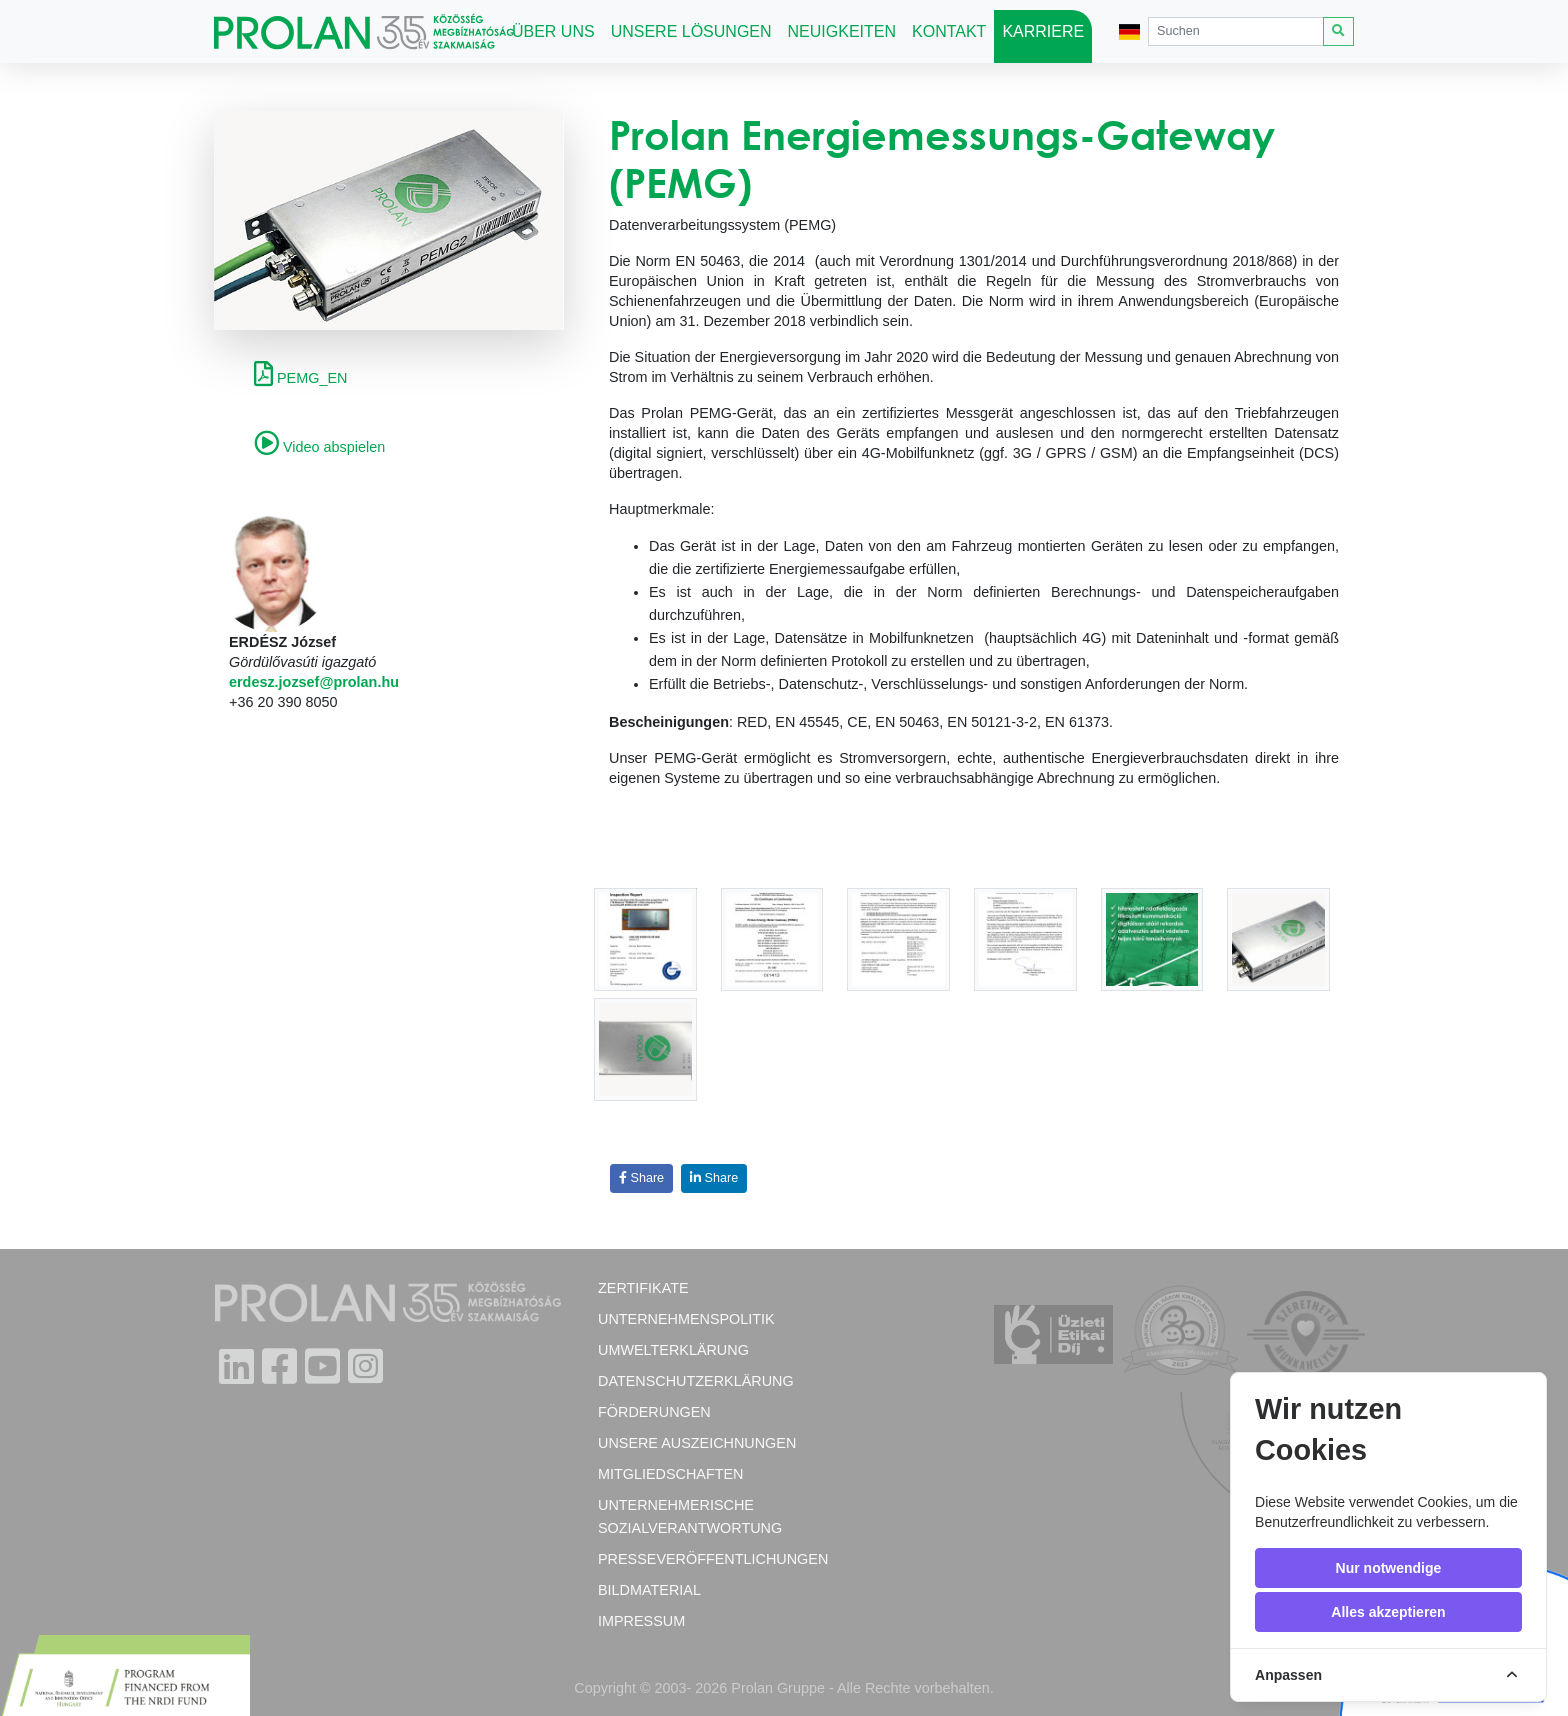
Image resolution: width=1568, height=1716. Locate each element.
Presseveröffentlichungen (713, 1559)
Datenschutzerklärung (696, 1381)
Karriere (1043, 31)
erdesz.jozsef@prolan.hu (314, 682)
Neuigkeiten (842, 31)
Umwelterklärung (673, 1350)
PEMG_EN (300, 378)
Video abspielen (319, 447)
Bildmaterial (649, 1590)
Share (641, 1178)
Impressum (641, 1621)
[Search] (1236, 31)
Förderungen (654, 1412)
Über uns (553, 31)
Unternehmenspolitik (686, 1319)
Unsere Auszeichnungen (697, 1443)
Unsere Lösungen (691, 31)
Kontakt (949, 31)
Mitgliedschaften (671, 1474)
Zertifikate (643, 1288)
